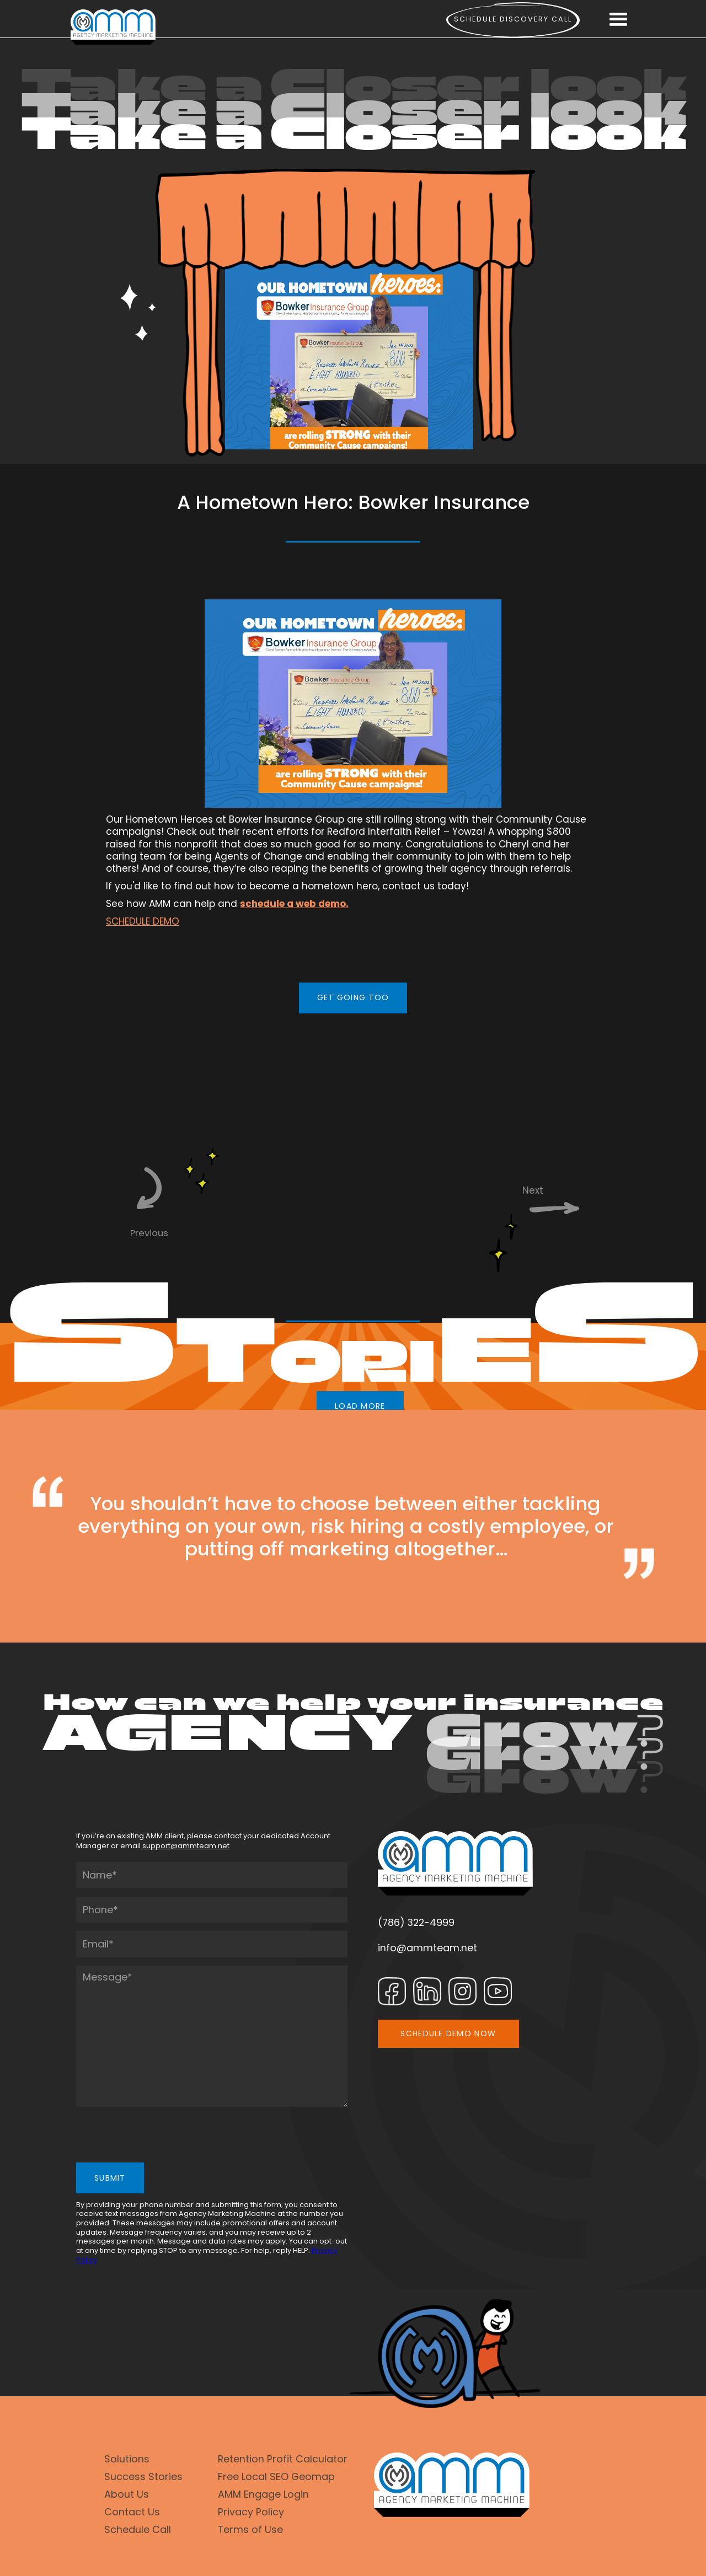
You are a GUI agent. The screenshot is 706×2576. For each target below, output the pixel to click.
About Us (126, 2494)
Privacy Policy (251, 2511)
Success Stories (143, 2476)
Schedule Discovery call (513, 19)
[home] (113, 27)
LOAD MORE (360, 1406)
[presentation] (160, 2136)
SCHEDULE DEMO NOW (448, 2033)
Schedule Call (137, 2529)
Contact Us (132, 2511)
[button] (617, 19)
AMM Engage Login (263, 2494)
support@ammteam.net (185, 1845)
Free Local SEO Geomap (276, 2476)
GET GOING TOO (353, 997)
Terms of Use (250, 2529)
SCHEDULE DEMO (142, 921)
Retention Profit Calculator (282, 2458)
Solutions (126, 2458)
